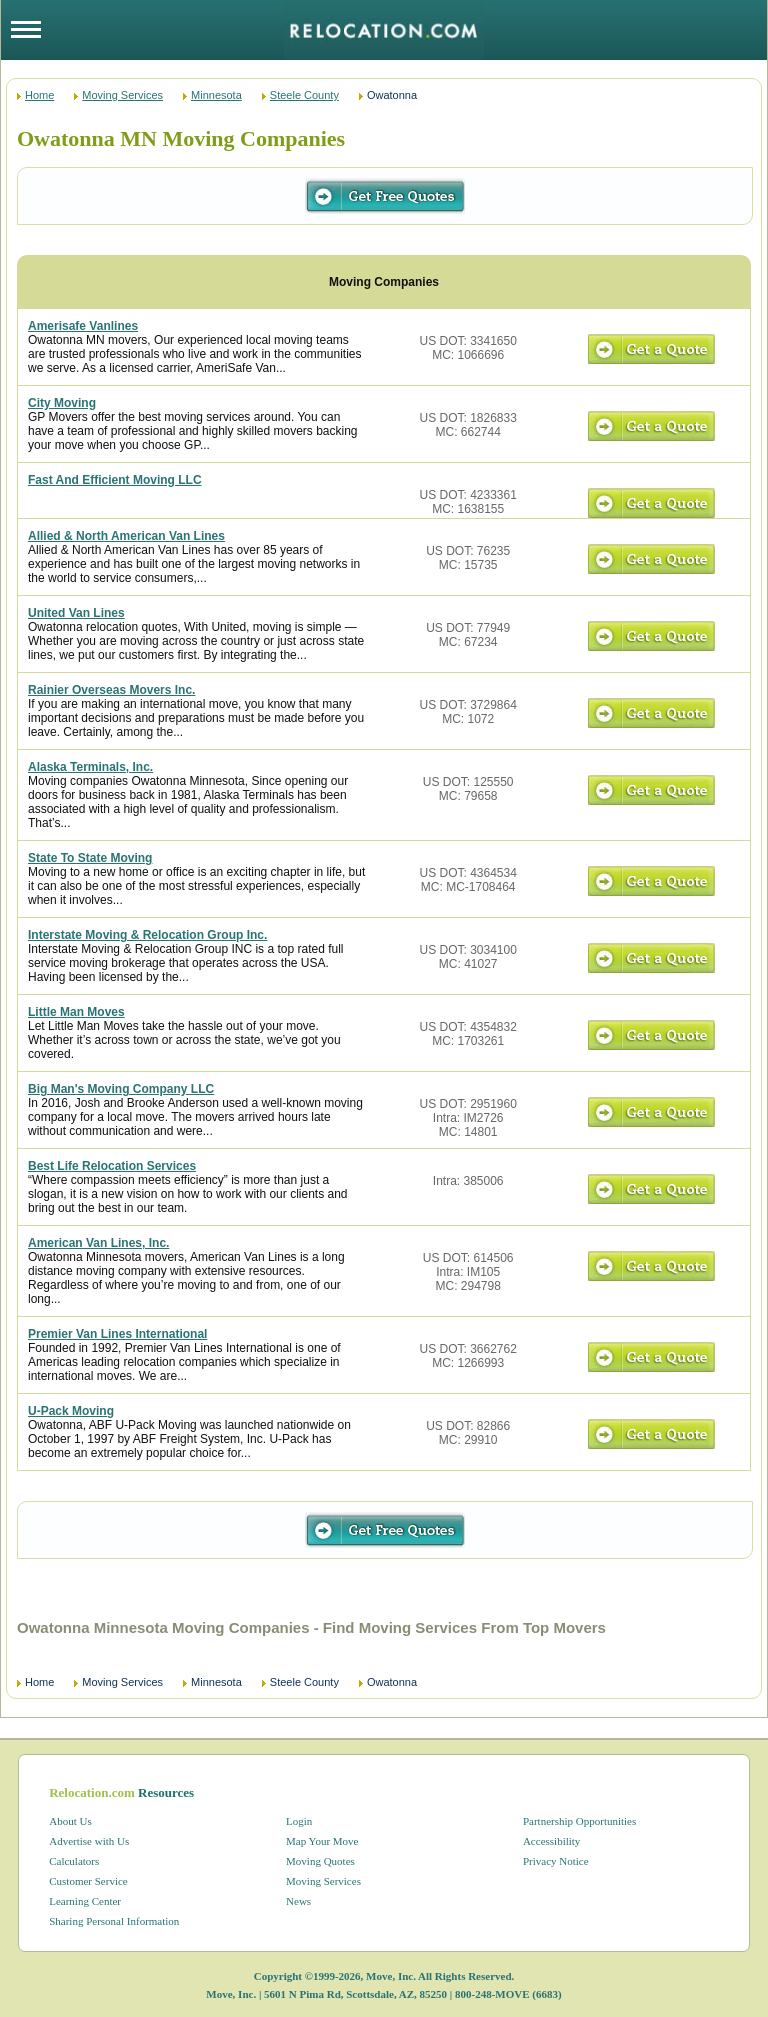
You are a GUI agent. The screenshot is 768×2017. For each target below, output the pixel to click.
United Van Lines (76, 613)
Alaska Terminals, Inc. (90, 767)
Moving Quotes (320, 1861)
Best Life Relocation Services (112, 1166)
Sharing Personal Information (114, 1921)
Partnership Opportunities (579, 1821)
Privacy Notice (556, 1861)
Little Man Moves (76, 1012)
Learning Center (85, 1901)
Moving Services (122, 95)
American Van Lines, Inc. (98, 1243)
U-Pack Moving (71, 1411)
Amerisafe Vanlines (83, 326)
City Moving (62, 403)
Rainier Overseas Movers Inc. (111, 690)
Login (299, 1821)
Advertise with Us (89, 1841)
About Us (70, 1821)
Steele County (304, 95)
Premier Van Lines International (117, 1334)
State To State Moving (90, 858)
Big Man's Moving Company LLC (121, 1089)
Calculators (74, 1861)
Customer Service (88, 1881)
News (298, 1901)
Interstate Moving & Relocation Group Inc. (147, 935)
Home (39, 95)
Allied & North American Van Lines (126, 536)
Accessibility (551, 1841)
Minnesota (216, 95)
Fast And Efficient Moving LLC (115, 480)
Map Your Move (322, 1841)
